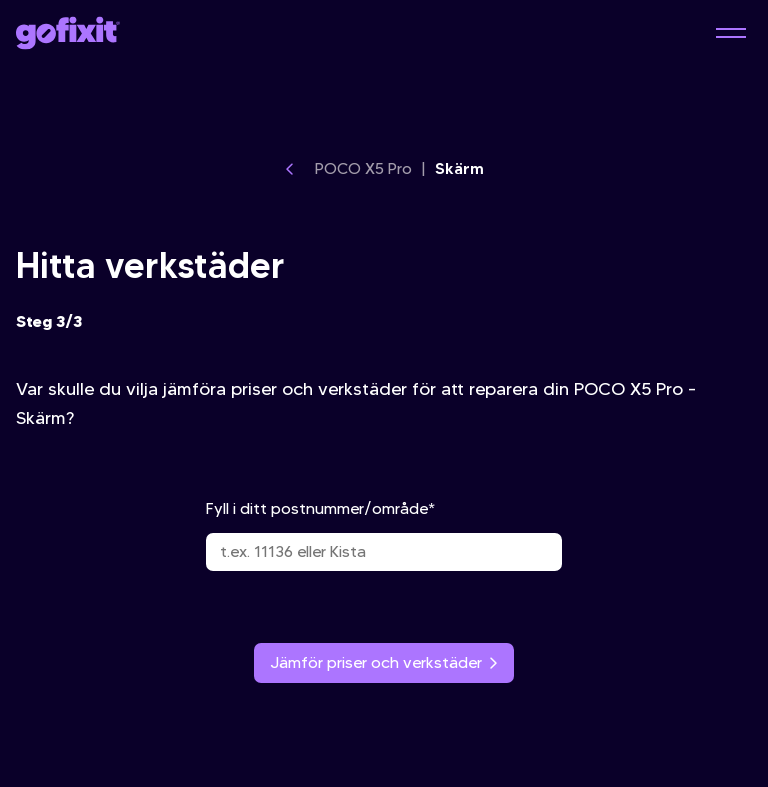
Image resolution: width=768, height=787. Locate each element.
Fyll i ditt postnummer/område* (384, 535)
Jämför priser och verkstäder (383, 662)
